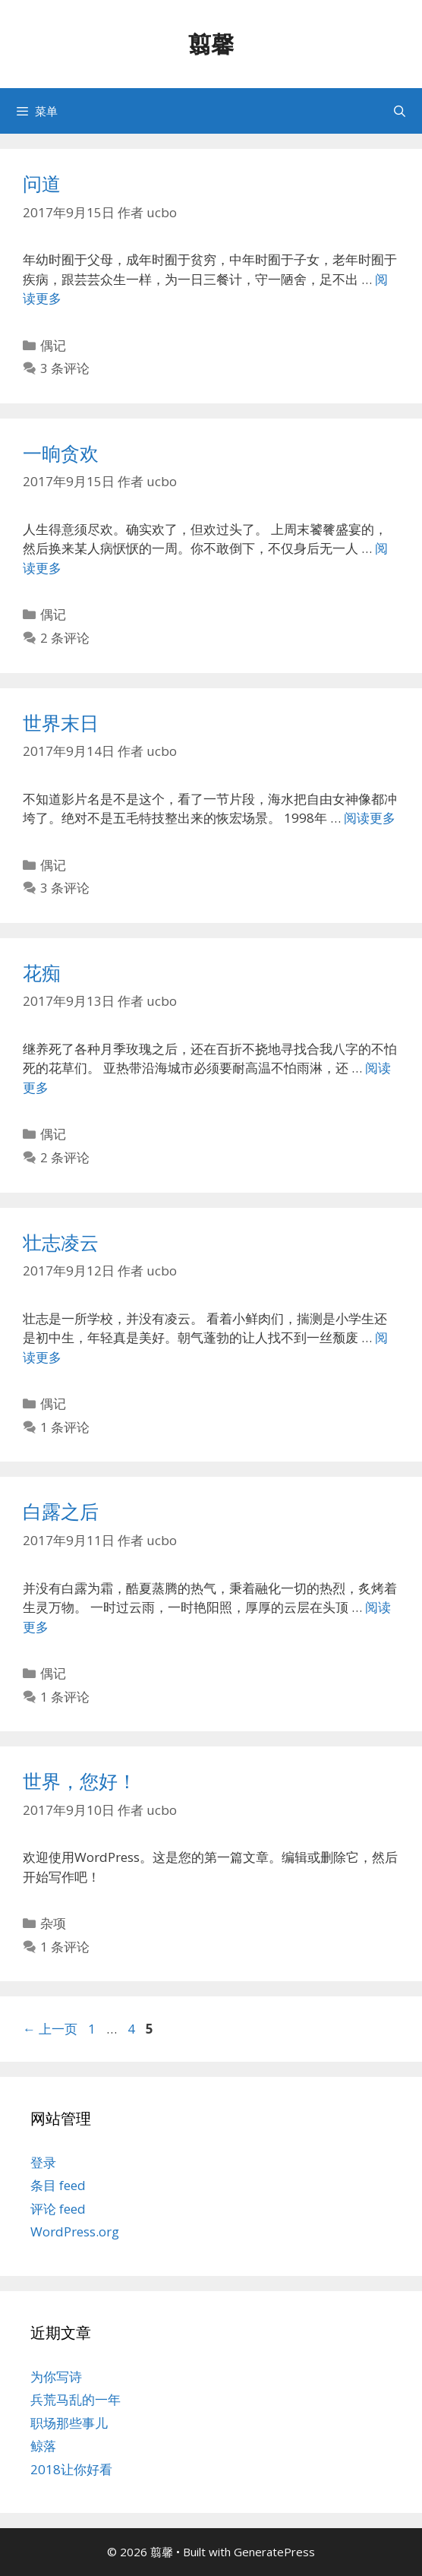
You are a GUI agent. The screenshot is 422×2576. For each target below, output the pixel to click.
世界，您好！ (80, 1781)
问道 (42, 183)
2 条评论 (65, 637)
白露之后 (61, 1511)
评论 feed (58, 2208)
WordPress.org (74, 2231)
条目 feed (58, 2185)
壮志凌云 (61, 1242)
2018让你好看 (71, 2469)
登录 (43, 2162)
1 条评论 (65, 1427)
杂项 (53, 1923)
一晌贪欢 (61, 453)
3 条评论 (65, 368)
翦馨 (211, 43)
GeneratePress (274, 2551)
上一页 (50, 2028)
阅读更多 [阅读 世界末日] (369, 818)
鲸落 (43, 2445)
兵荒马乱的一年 (75, 2399)
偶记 (53, 345)
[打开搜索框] (399, 111)
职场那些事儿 (69, 2423)
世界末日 (61, 722)
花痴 (42, 972)
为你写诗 (56, 2376)
